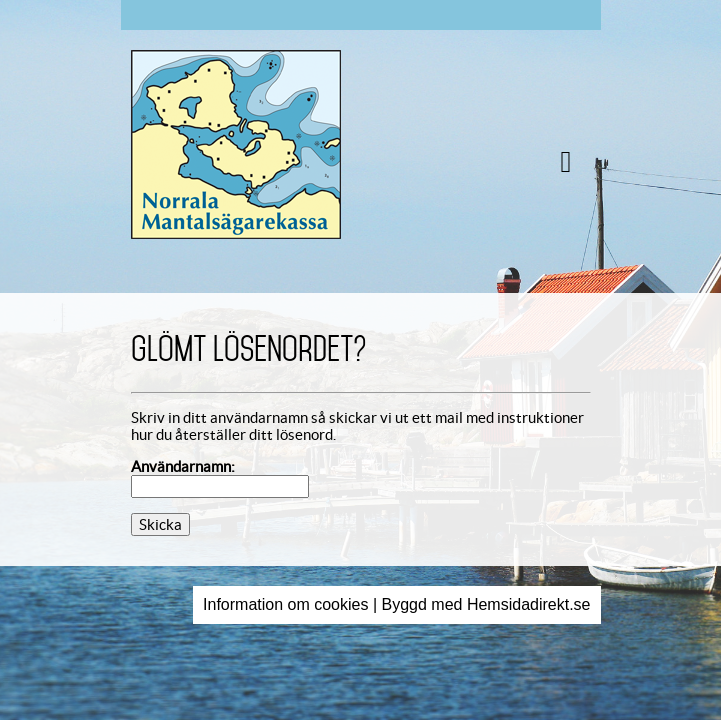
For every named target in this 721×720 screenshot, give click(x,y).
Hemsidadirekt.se (529, 604)
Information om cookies (285, 604)
